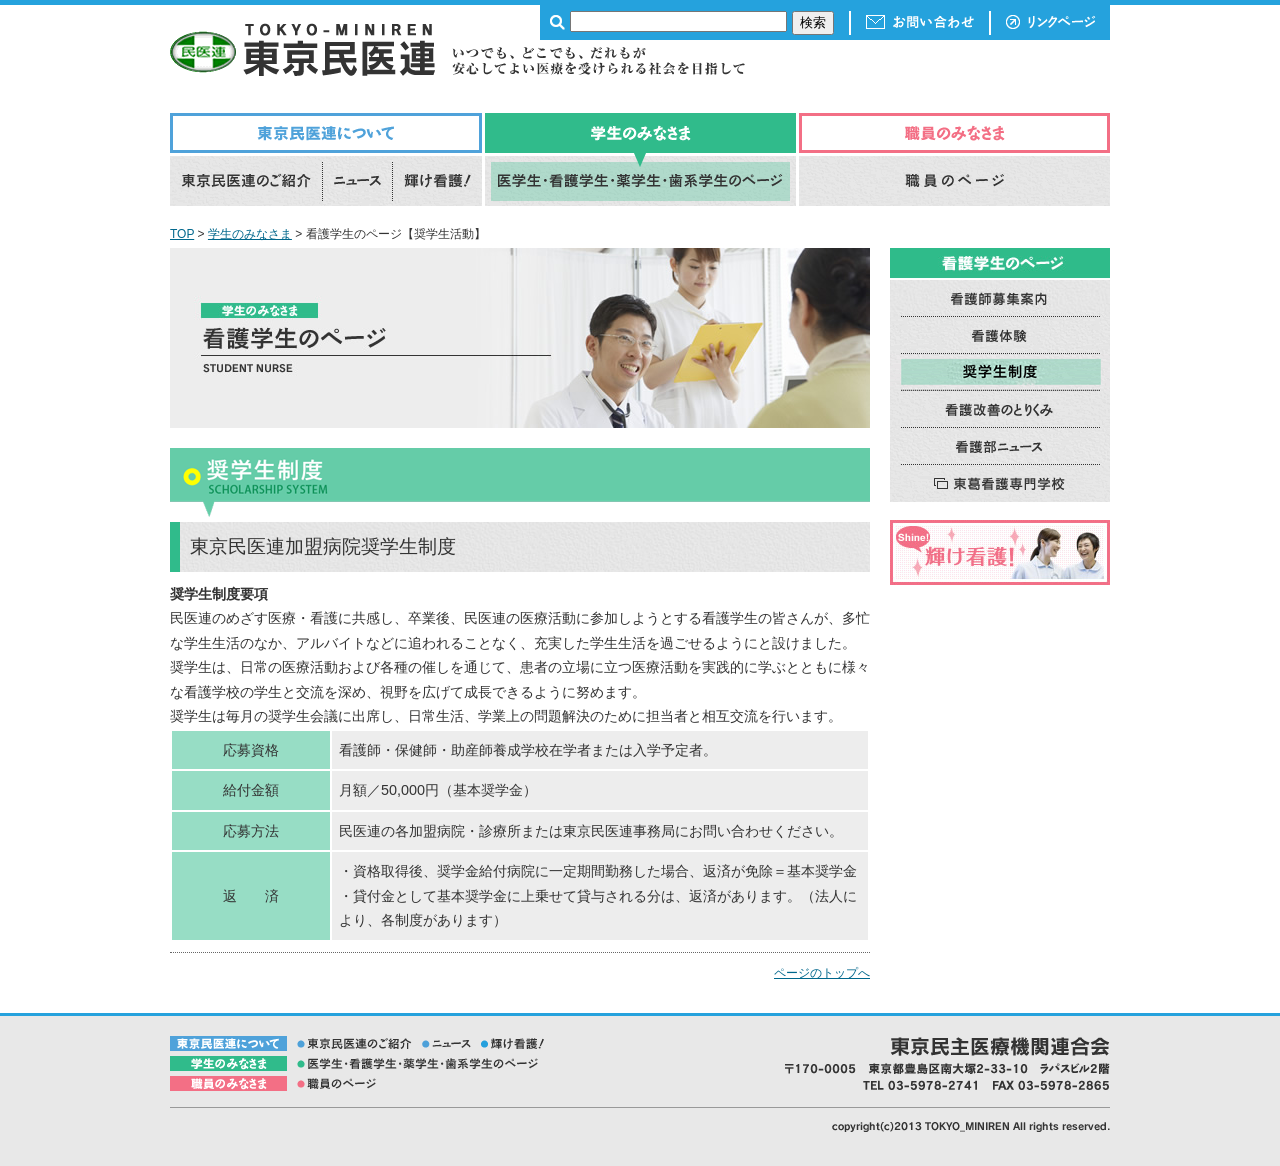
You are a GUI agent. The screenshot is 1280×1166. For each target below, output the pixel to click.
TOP (182, 234)
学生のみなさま (250, 234)
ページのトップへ (822, 973)
